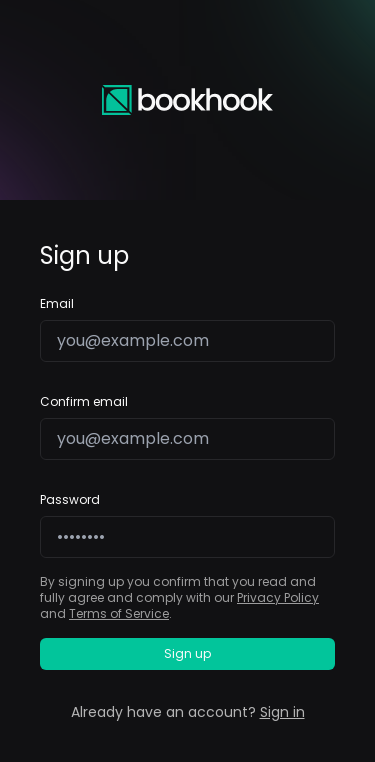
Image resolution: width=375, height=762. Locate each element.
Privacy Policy (278, 597)
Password (70, 500)
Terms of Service (119, 613)
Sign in (282, 712)
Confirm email (84, 402)
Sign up (187, 653)
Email (57, 304)
